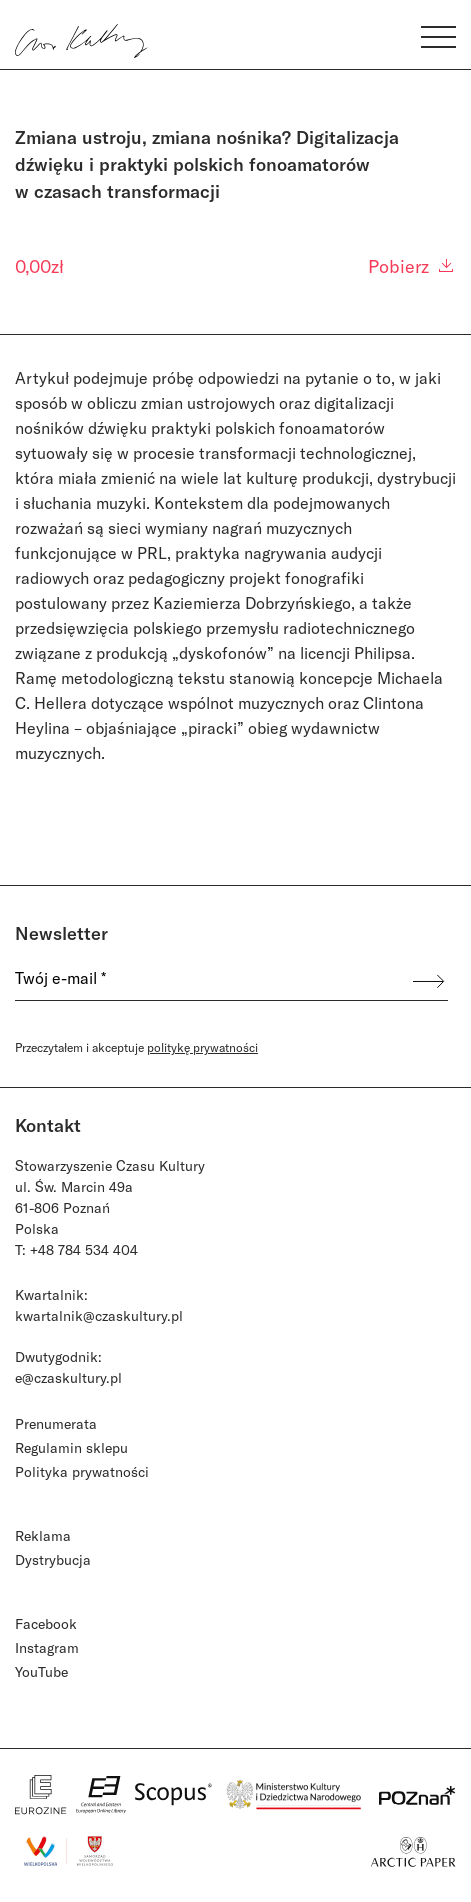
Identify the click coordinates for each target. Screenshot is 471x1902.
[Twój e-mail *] (206, 981)
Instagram (47, 1647)
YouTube (41, 1671)
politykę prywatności (202, 1047)
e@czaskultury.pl (68, 1377)
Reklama (43, 1535)
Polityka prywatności (82, 1471)
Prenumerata (56, 1423)
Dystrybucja (53, 1559)
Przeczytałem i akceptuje (136, 1047)
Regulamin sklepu (71, 1447)
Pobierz (412, 266)
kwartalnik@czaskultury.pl (99, 1315)
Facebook (46, 1623)
